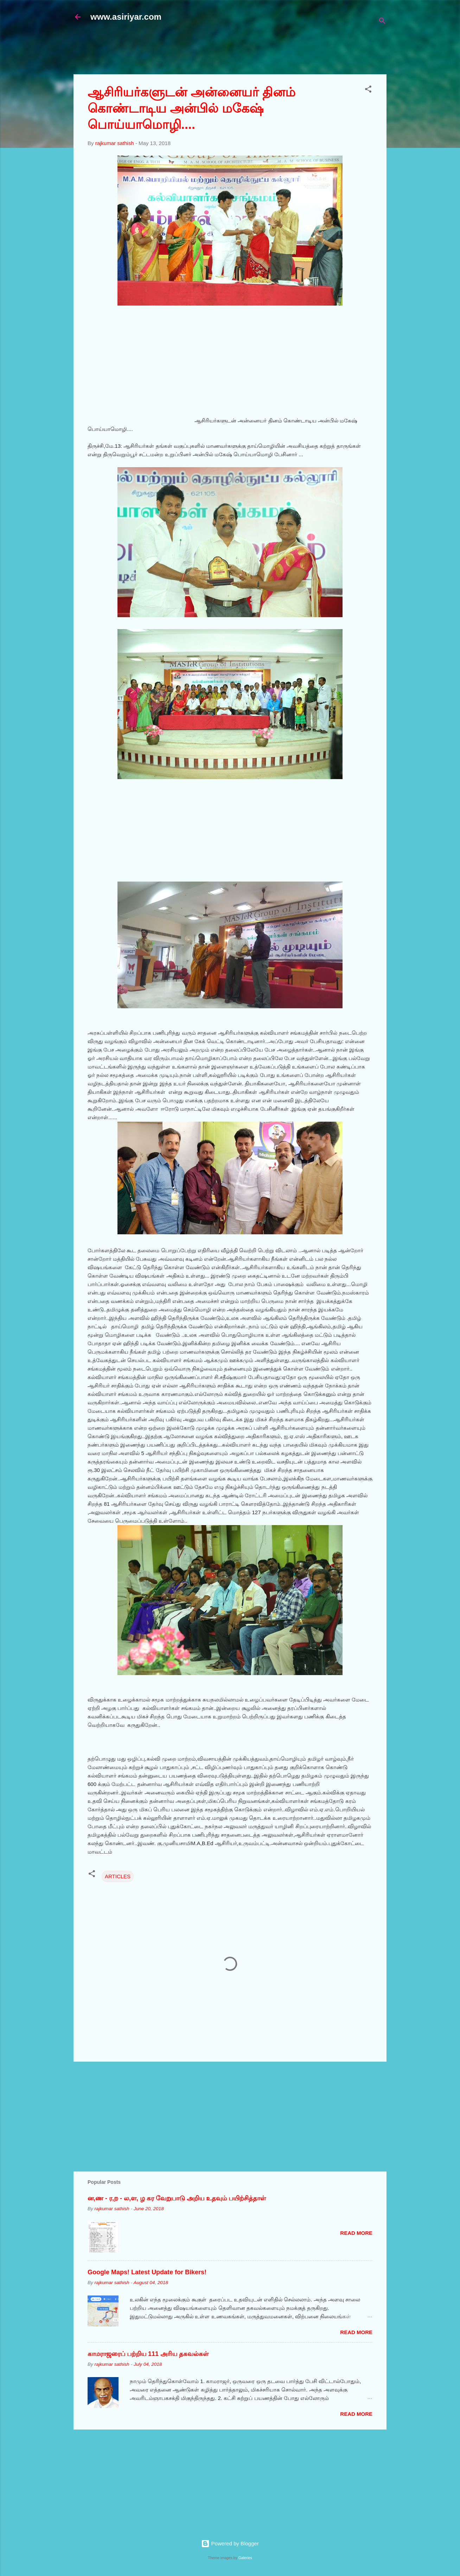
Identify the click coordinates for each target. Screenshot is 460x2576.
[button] (368, 90)
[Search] (382, 22)
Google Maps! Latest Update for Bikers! (147, 2272)
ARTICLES (117, 1876)
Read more (356, 2233)
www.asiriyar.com (125, 16)
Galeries (245, 2558)
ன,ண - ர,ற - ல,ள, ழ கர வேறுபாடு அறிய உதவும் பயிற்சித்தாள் (177, 2198)
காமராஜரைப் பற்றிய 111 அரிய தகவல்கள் (148, 2353)
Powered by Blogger (229, 2543)
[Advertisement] (244, 52)
